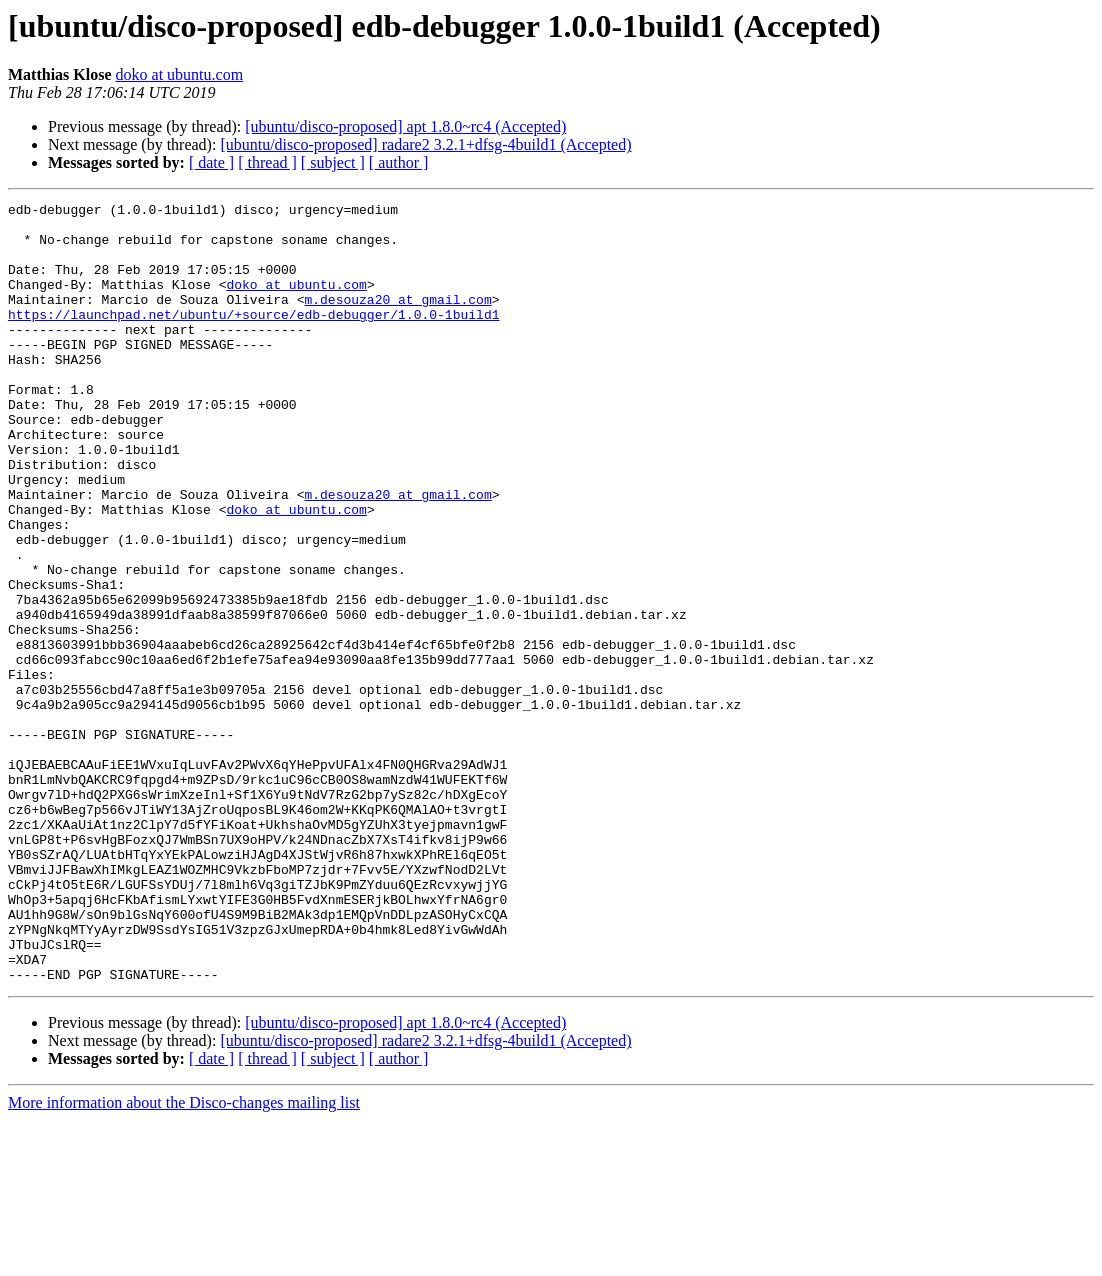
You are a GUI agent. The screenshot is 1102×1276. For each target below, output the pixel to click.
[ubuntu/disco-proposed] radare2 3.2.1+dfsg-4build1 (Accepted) (425, 144)
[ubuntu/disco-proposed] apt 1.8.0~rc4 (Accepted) (405, 126)
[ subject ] (333, 162)
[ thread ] (267, 162)
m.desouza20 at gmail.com (397, 320)
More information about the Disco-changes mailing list (184, 1258)
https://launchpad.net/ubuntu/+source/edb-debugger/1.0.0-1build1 (253, 338)
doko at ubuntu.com (180, 74)
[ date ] (211, 162)
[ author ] (399, 162)
